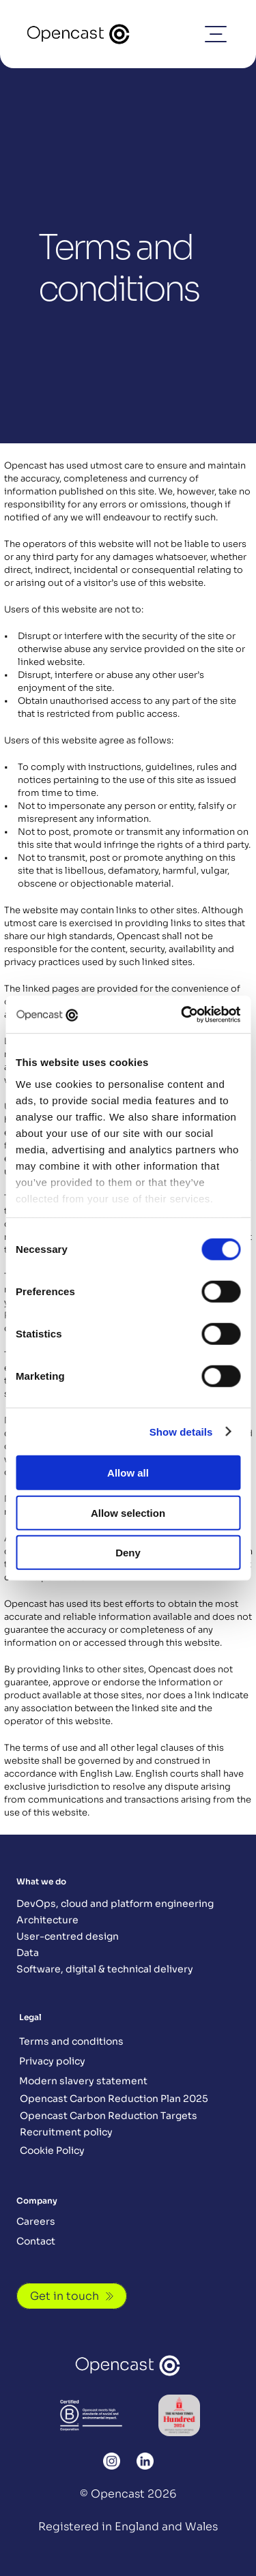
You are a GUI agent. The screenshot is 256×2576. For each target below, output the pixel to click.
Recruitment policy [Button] (66, 2132)
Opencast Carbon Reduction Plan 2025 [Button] (114, 2098)
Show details (181, 1431)
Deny (128, 1552)
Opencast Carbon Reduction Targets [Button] (108, 2115)
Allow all (128, 1473)
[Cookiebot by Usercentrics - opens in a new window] (182, 1014)
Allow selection (128, 1512)
